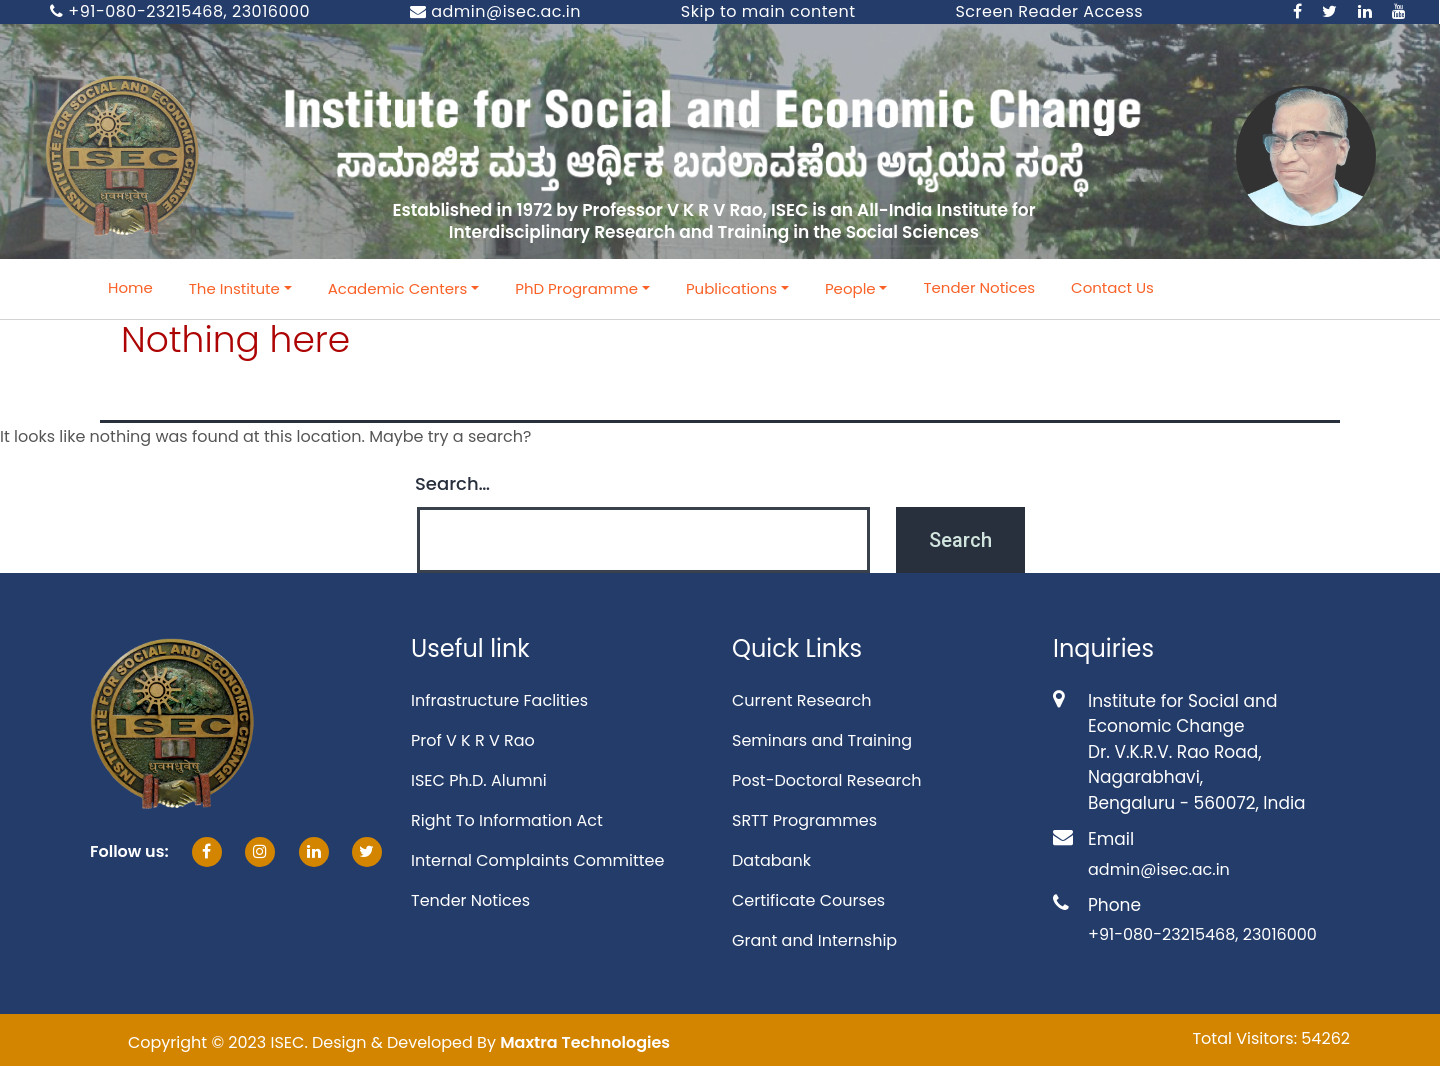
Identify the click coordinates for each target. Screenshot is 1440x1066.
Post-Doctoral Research (826, 780)
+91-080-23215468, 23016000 (180, 11)
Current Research (801, 700)
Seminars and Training (822, 740)
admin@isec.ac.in (495, 11)
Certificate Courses (808, 900)
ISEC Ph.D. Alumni (479, 780)
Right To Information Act (507, 820)
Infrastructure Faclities (499, 700)
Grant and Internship (814, 940)
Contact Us (1112, 287)
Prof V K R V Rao (473, 740)
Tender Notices (979, 287)
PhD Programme (576, 288)
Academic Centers (398, 288)
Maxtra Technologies (585, 1042)
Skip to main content (768, 11)
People (850, 288)
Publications (731, 288)
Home (130, 287)
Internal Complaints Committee (537, 860)
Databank (771, 860)
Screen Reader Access (1049, 11)
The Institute (234, 288)
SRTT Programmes (804, 820)
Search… (452, 483)
